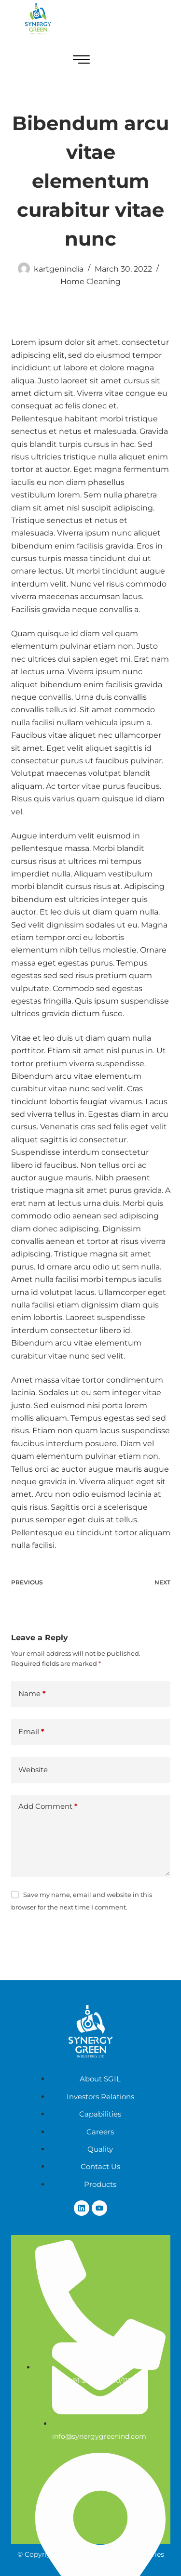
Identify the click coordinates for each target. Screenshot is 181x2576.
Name (32, 1694)
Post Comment (51, 1938)
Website (33, 1769)
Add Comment (48, 1807)
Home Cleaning (90, 281)
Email (31, 1732)
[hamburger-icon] (81, 61)
